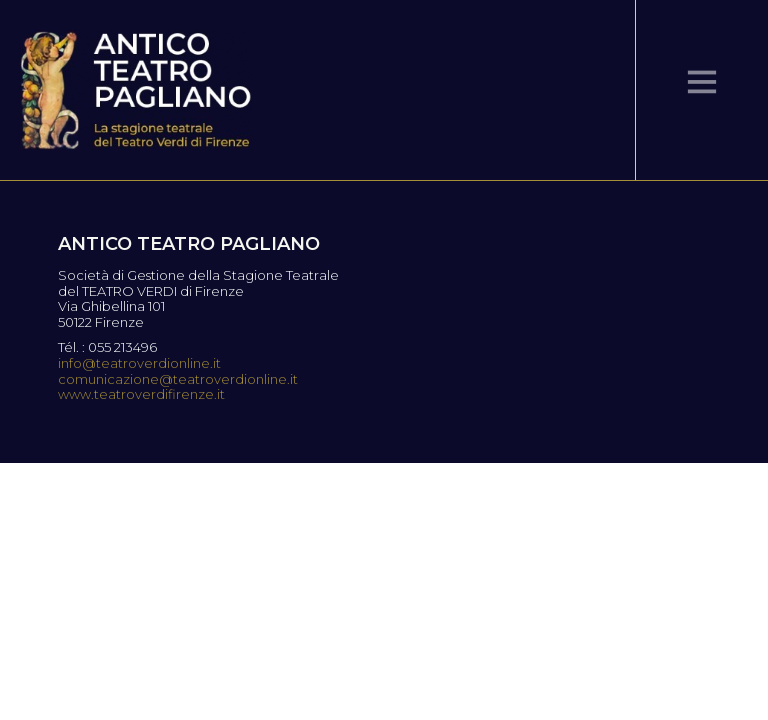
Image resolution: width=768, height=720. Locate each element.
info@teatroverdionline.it (139, 363)
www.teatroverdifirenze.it (141, 394)
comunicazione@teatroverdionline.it (178, 379)
